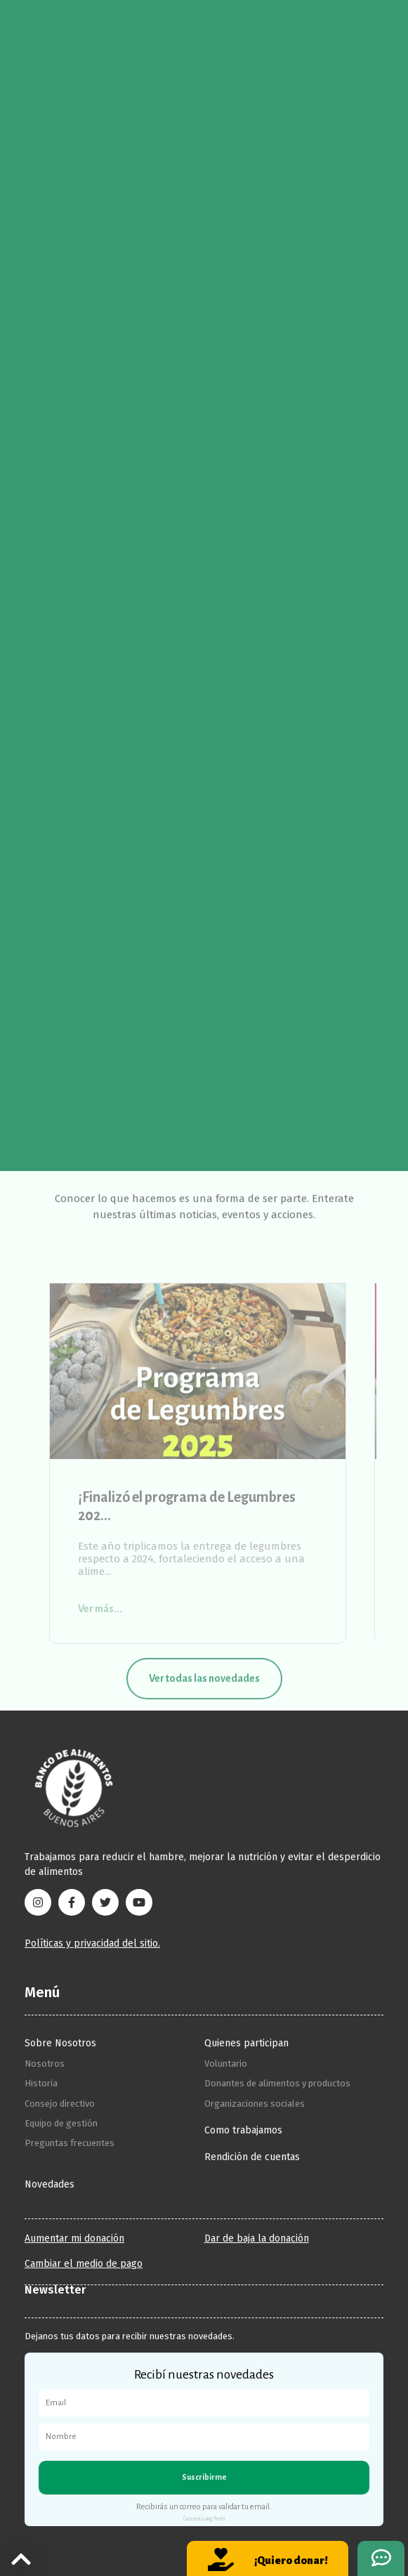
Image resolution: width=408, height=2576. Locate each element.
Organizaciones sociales (254, 2103)
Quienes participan (246, 2043)
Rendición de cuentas (252, 2157)
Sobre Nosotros (60, 2043)
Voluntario (225, 2063)
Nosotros (45, 2063)
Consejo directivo (60, 2103)
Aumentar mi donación (74, 2238)
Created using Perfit (204, 2519)
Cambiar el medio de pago (84, 2264)
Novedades (49, 2184)
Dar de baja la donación (256, 2238)
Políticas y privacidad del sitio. (92, 1943)
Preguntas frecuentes (69, 2143)
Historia (41, 2083)
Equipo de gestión (61, 2123)
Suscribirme (204, 2477)
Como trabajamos (243, 2130)
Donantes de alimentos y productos (277, 2083)
